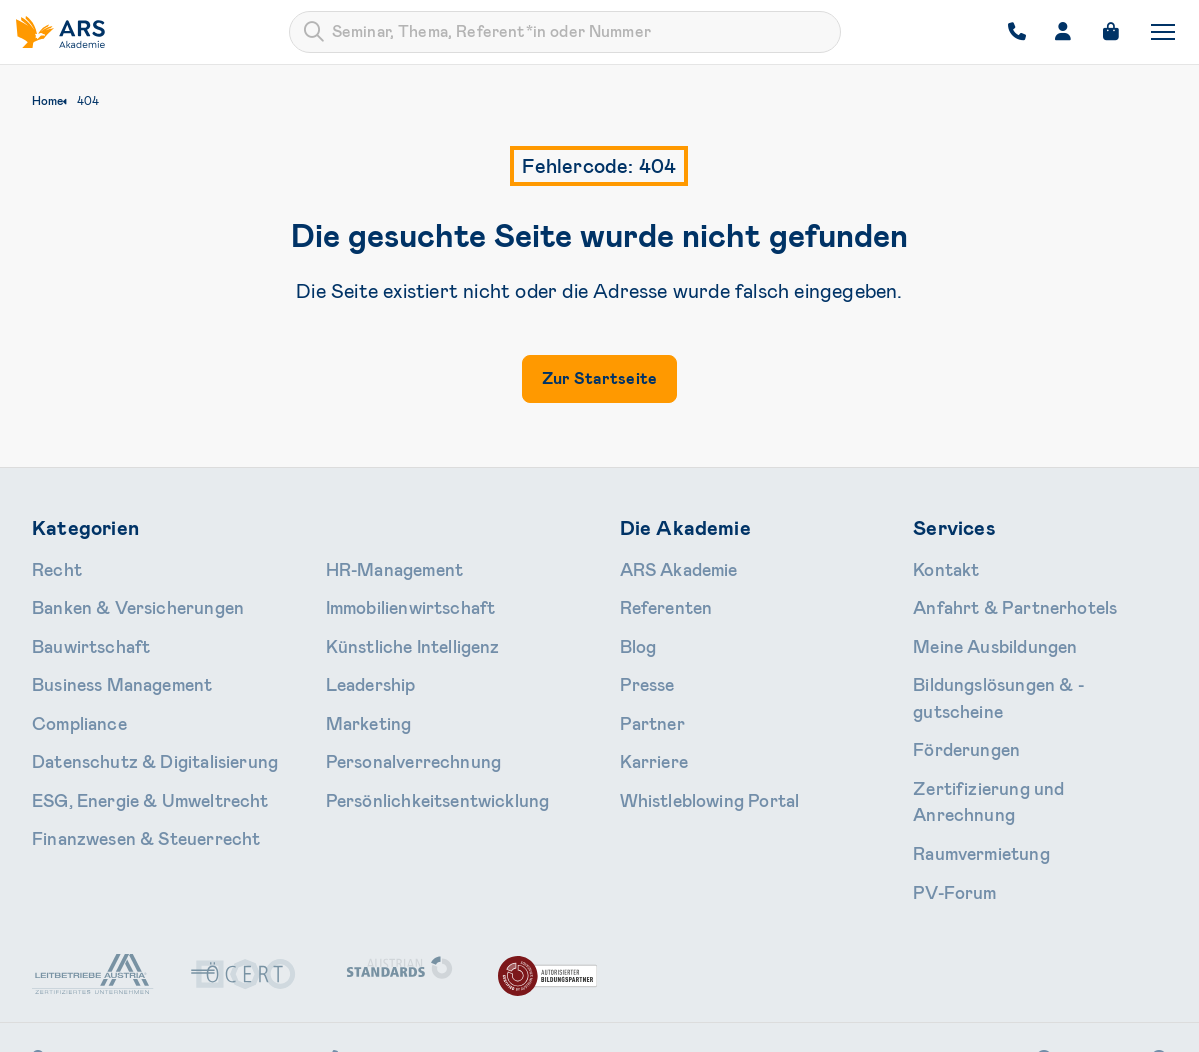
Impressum (971, 1024)
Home (47, 101)
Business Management (105, 666)
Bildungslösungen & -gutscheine (1017, 666)
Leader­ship (361, 666)
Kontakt (940, 567)
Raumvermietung (968, 765)
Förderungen (955, 699)
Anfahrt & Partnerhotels (994, 600)
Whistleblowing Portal (692, 765)
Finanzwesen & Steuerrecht (123, 798)
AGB (793, 1024)
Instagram (991, 961)
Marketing (359, 699)
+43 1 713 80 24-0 (398, 961)
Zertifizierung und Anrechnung (1014, 732)
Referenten (657, 600)
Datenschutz (873, 1024)
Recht (52, 567)
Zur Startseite (599, 378)
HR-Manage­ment (381, 567)
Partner (645, 699)
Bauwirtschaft (80, 633)
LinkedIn (1111, 961)
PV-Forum (946, 798)
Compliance (69, 699)
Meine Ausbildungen (978, 633)
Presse (642, 666)
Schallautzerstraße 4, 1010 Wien (163, 961)
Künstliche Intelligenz (396, 633)
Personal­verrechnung (395, 732)
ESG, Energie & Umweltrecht (126, 765)
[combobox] (565, 32)
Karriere (646, 732)
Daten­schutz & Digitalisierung (130, 732)
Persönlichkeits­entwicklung (416, 765)
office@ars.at (564, 961)
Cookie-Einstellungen (1098, 1024)
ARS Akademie (668, 567)
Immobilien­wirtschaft (395, 600)
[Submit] (314, 32)
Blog (635, 633)
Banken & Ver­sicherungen (115, 600)
